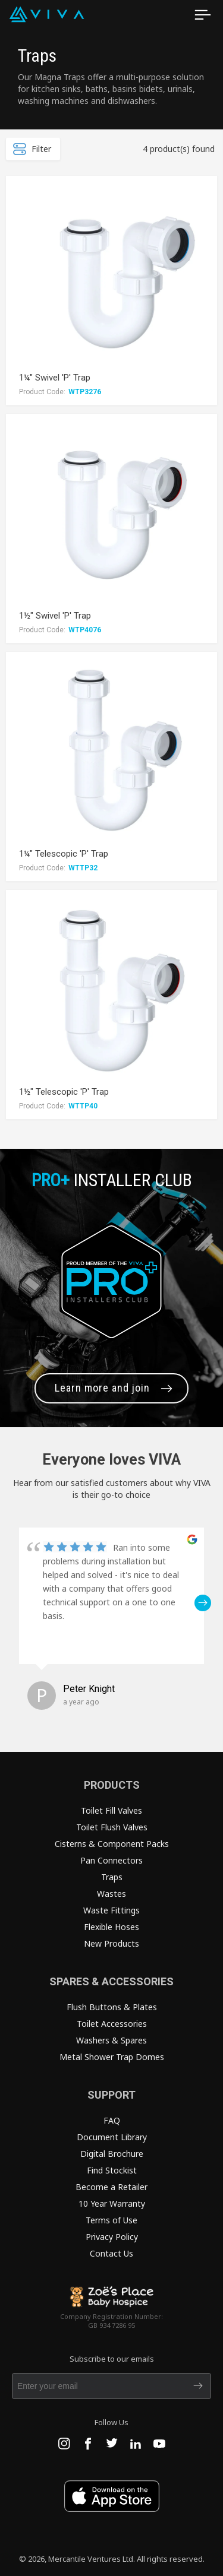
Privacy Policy (112, 2236)
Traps (112, 1877)
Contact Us (111, 2253)
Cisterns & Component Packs (112, 1843)
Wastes (111, 1893)
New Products (111, 1943)
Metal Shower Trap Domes (111, 2056)
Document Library (112, 2137)
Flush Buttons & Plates (112, 2007)
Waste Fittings (111, 1910)
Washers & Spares (111, 2040)
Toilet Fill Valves (111, 1810)
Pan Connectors (111, 1860)
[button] (202, 1603)
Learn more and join (102, 1388)
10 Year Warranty (111, 2203)
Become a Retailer (111, 2186)
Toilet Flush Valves (111, 1827)
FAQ (111, 2120)
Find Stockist (112, 2170)
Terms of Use (111, 2220)
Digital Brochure (111, 2153)
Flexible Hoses (111, 1926)
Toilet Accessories (112, 2023)
